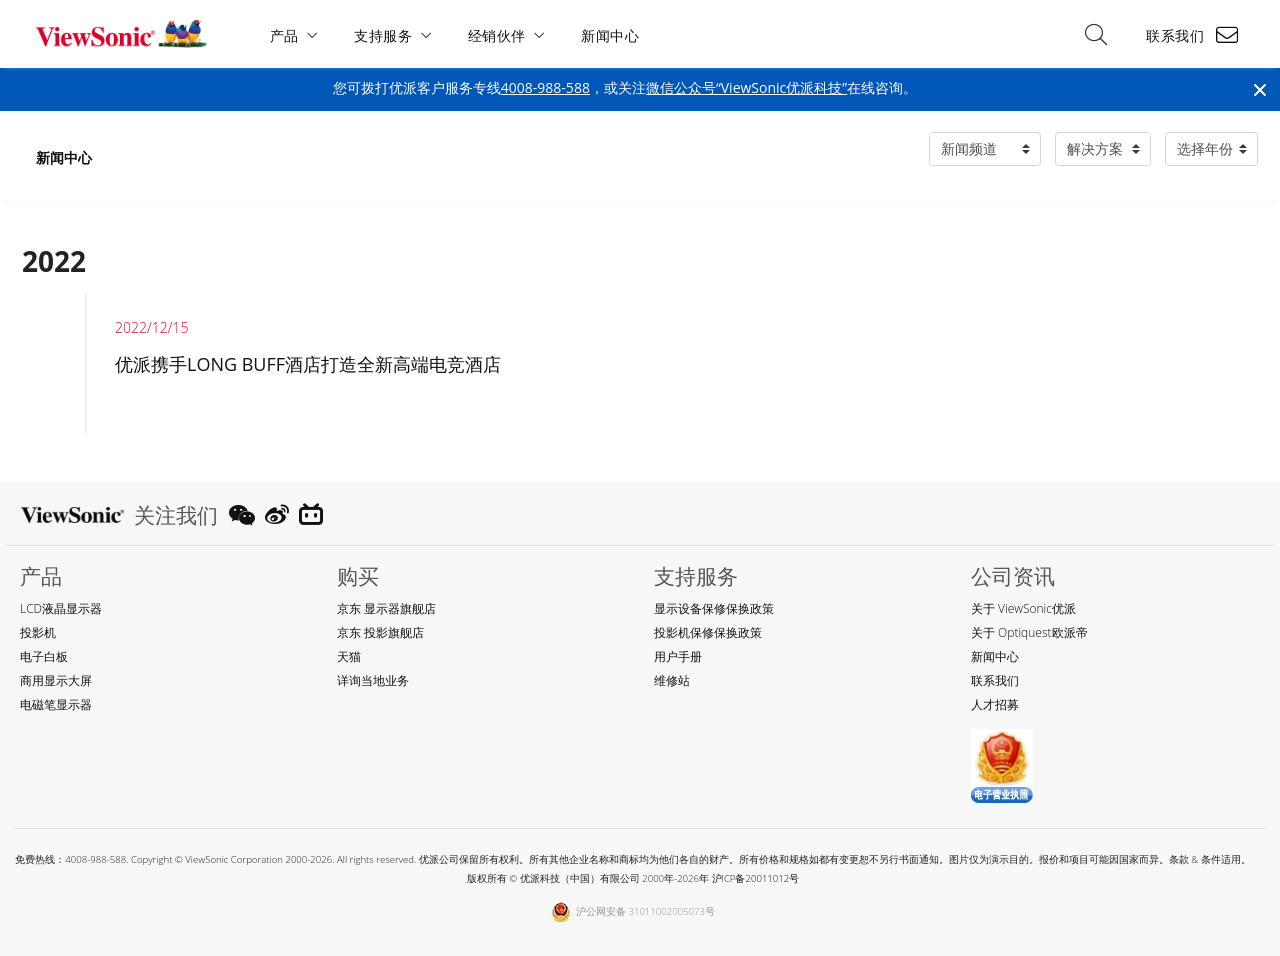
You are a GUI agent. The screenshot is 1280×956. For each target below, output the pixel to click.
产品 (284, 35)
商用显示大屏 (56, 680)
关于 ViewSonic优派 (1023, 608)
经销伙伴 (497, 35)
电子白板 (44, 656)
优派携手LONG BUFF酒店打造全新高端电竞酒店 (308, 364)
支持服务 (384, 35)
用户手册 (678, 656)
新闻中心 (611, 35)
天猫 (349, 656)
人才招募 (995, 704)
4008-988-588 (545, 87)
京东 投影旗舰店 (380, 632)
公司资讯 (1013, 576)
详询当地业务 (373, 680)
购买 (358, 576)
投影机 (38, 632)
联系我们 (1175, 35)
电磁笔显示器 (56, 704)
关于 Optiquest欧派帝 (1029, 632)
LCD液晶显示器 (61, 608)
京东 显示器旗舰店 (386, 608)
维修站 (672, 680)
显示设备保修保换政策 (714, 608)
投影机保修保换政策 (708, 632)
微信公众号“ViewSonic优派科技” (746, 87)
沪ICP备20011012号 (756, 878)
